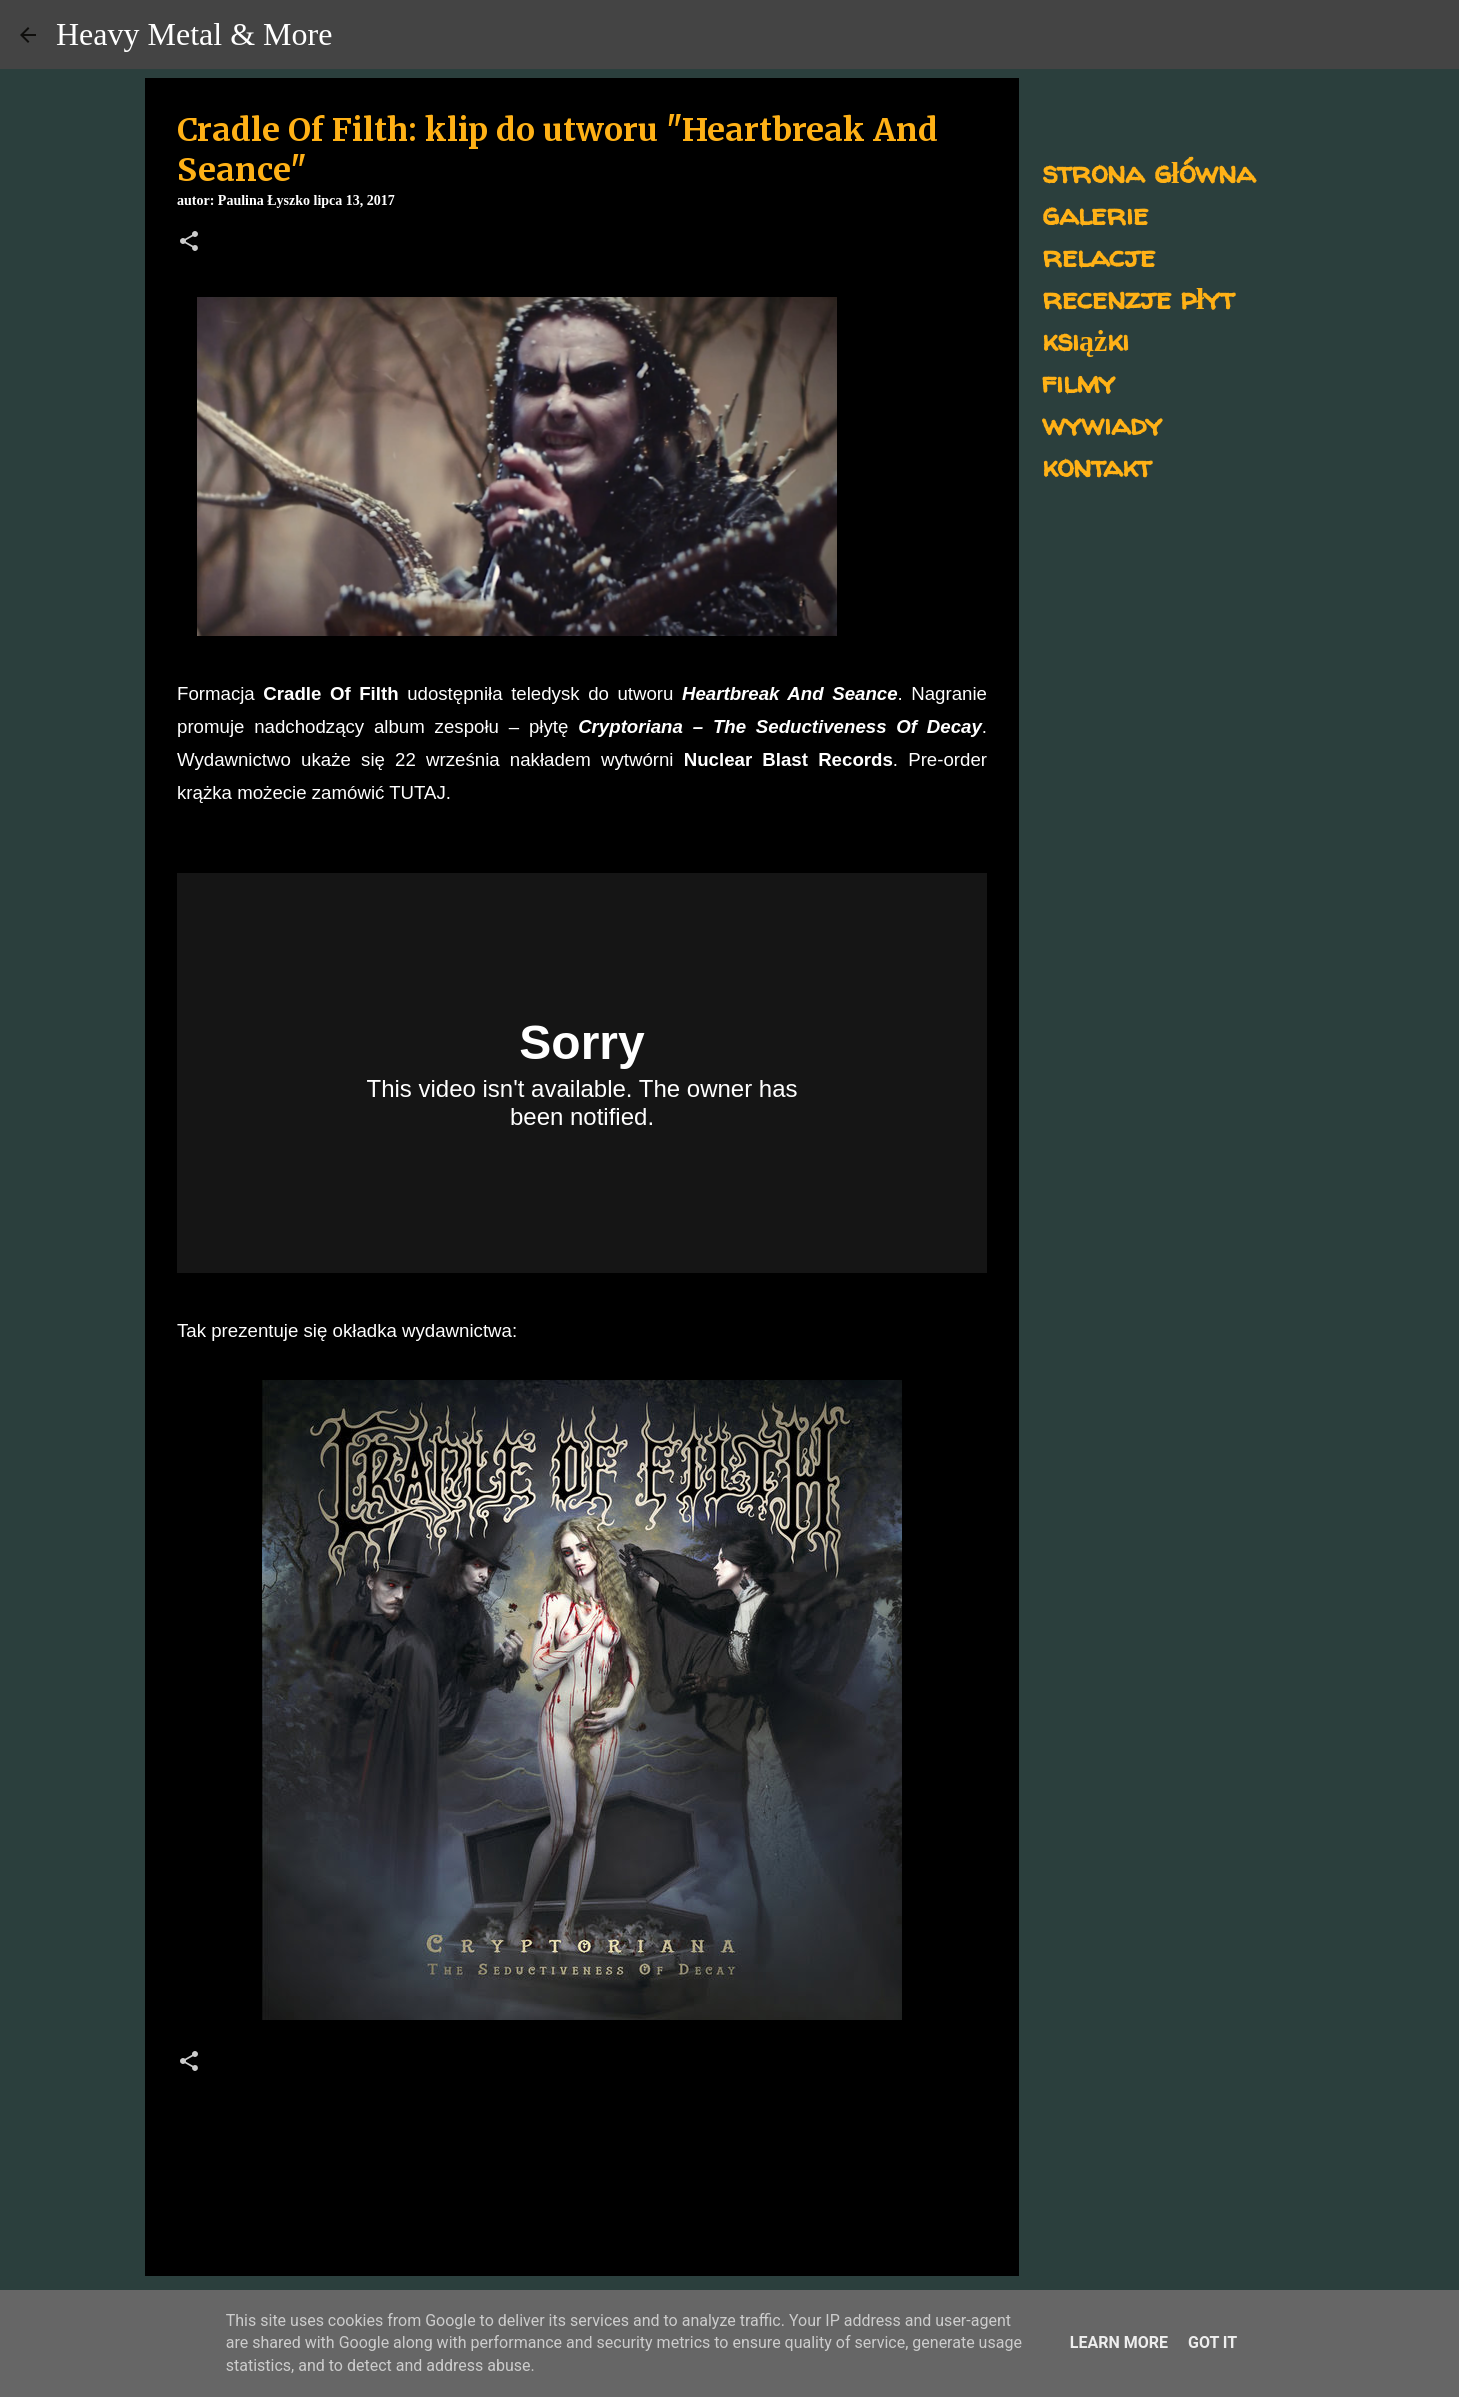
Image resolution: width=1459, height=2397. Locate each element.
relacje (1098, 255)
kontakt (1096, 465)
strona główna (1148, 171)
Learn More (1119, 2342)
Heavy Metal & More (194, 34)
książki (1085, 339)
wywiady (1102, 423)
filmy (1078, 381)
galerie (1095, 213)
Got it (1212, 2342)
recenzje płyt (1138, 297)
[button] (189, 243)
